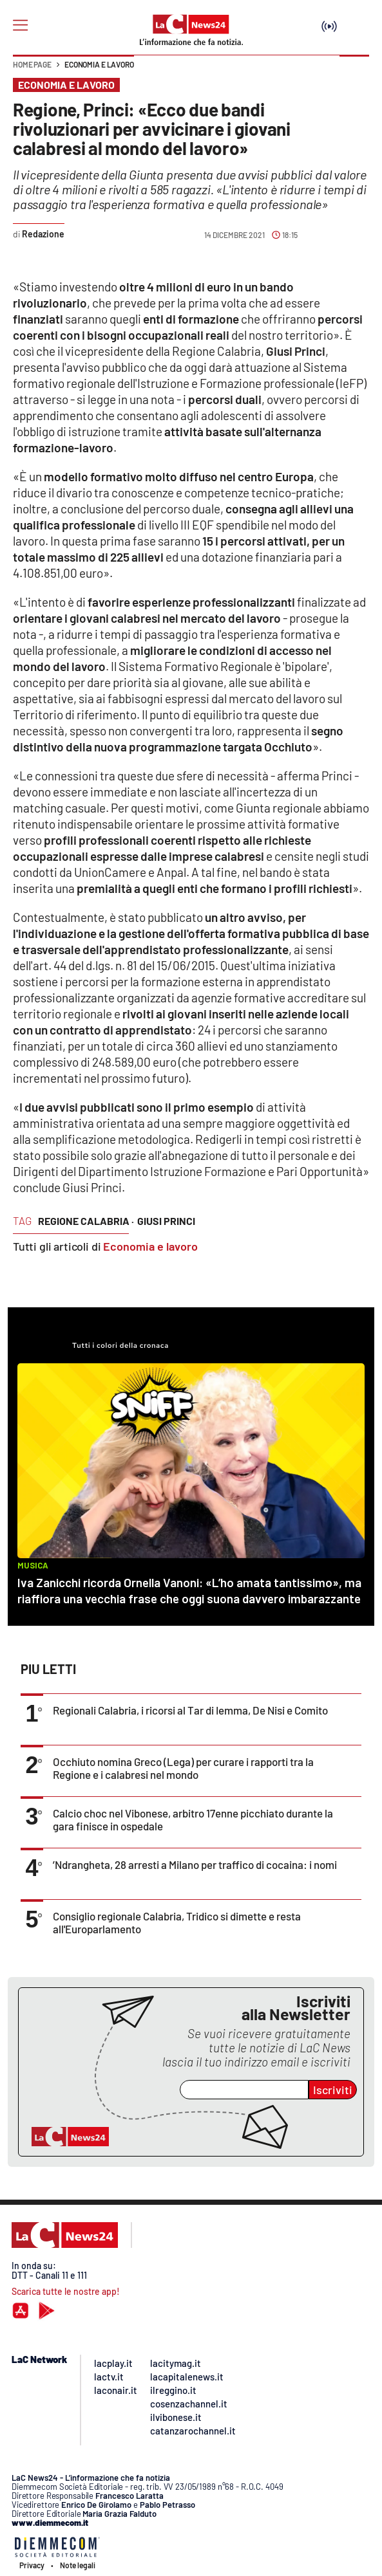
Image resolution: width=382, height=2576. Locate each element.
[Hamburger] (20, 25)
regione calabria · (86, 1221)
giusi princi (166, 1221)
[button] (354, 70)
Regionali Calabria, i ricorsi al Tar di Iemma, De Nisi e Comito (190, 1710)
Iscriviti (332, 2090)
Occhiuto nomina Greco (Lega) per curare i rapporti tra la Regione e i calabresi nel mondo (183, 1768)
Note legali (77, 2565)
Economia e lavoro (99, 64)
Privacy (31, 2565)
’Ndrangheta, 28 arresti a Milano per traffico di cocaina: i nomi (195, 1864)
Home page (32, 64)
